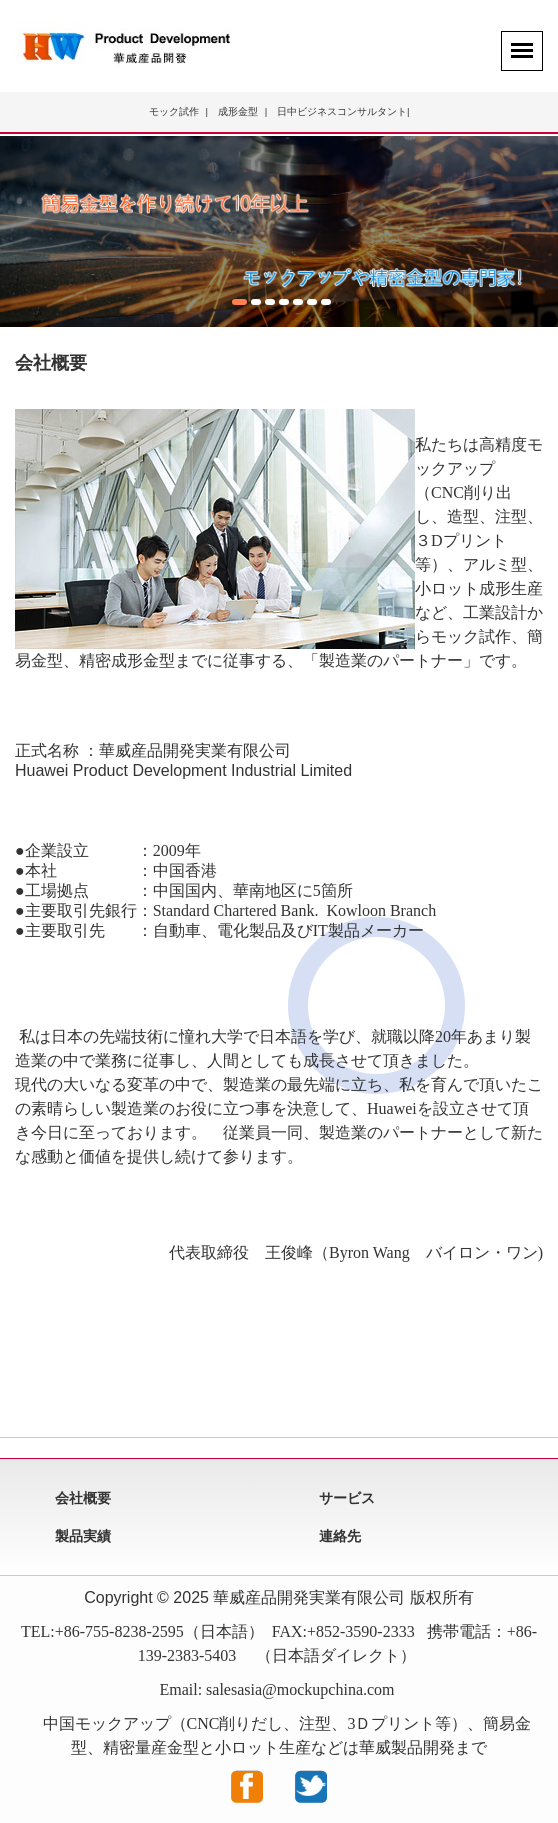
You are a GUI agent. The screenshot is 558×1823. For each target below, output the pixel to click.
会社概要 (83, 1498)
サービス (347, 1498)
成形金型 (238, 111)
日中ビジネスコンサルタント (342, 111)
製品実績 (83, 1536)
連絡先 (340, 1536)
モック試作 (174, 111)
